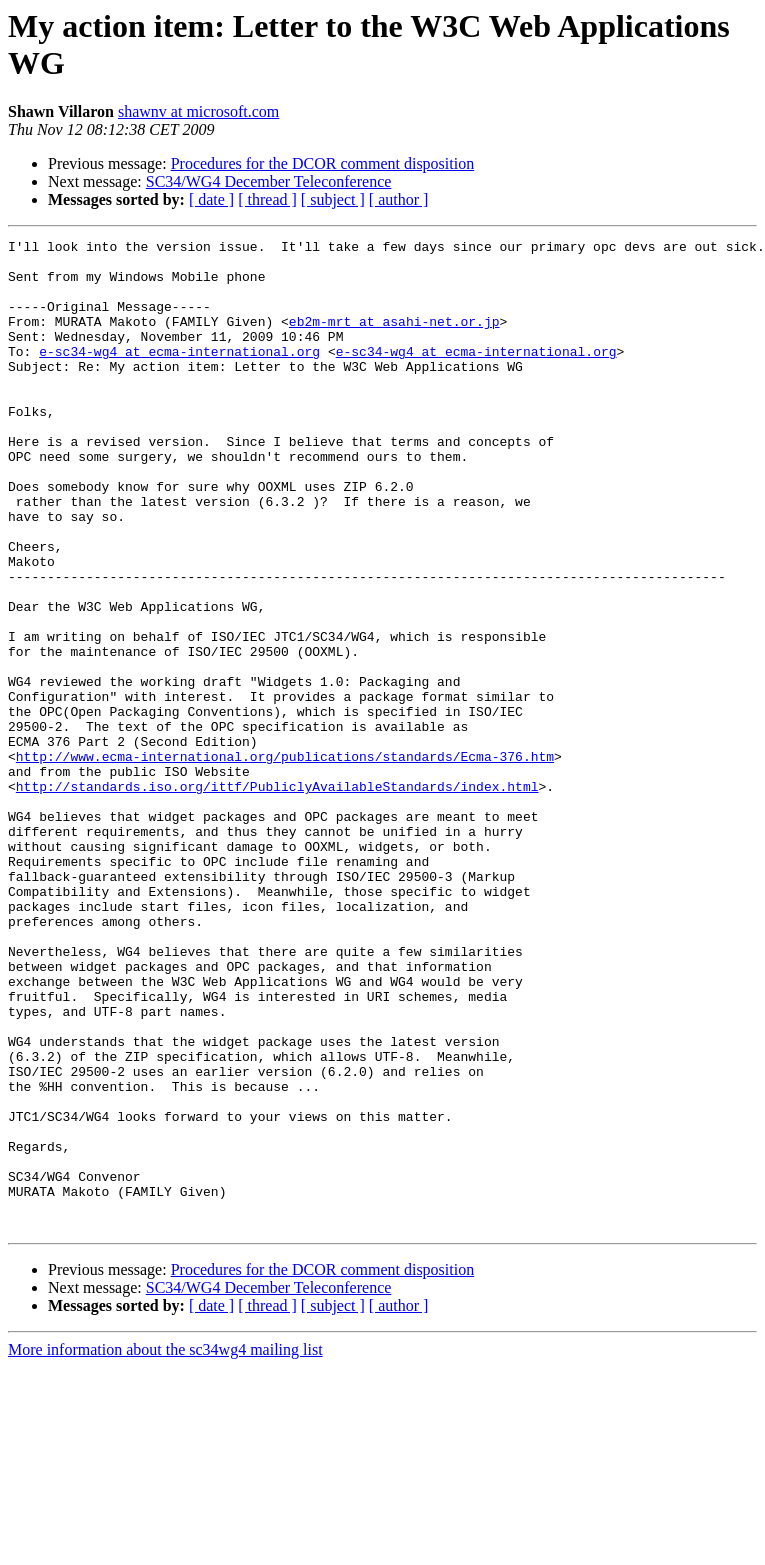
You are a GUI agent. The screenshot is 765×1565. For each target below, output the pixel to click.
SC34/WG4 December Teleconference (269, 181)
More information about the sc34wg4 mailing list (165, 1547)
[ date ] (211, 199)
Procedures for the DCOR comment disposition (323, 163)
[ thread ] (267, 199)
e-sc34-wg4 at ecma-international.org (179, 375)
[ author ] (399, 199)
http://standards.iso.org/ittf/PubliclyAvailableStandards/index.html (277, 897)
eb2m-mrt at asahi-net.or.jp (394, 339)
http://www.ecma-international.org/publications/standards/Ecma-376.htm (285, 861)
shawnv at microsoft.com (198, 111)
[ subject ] (333, 199)
